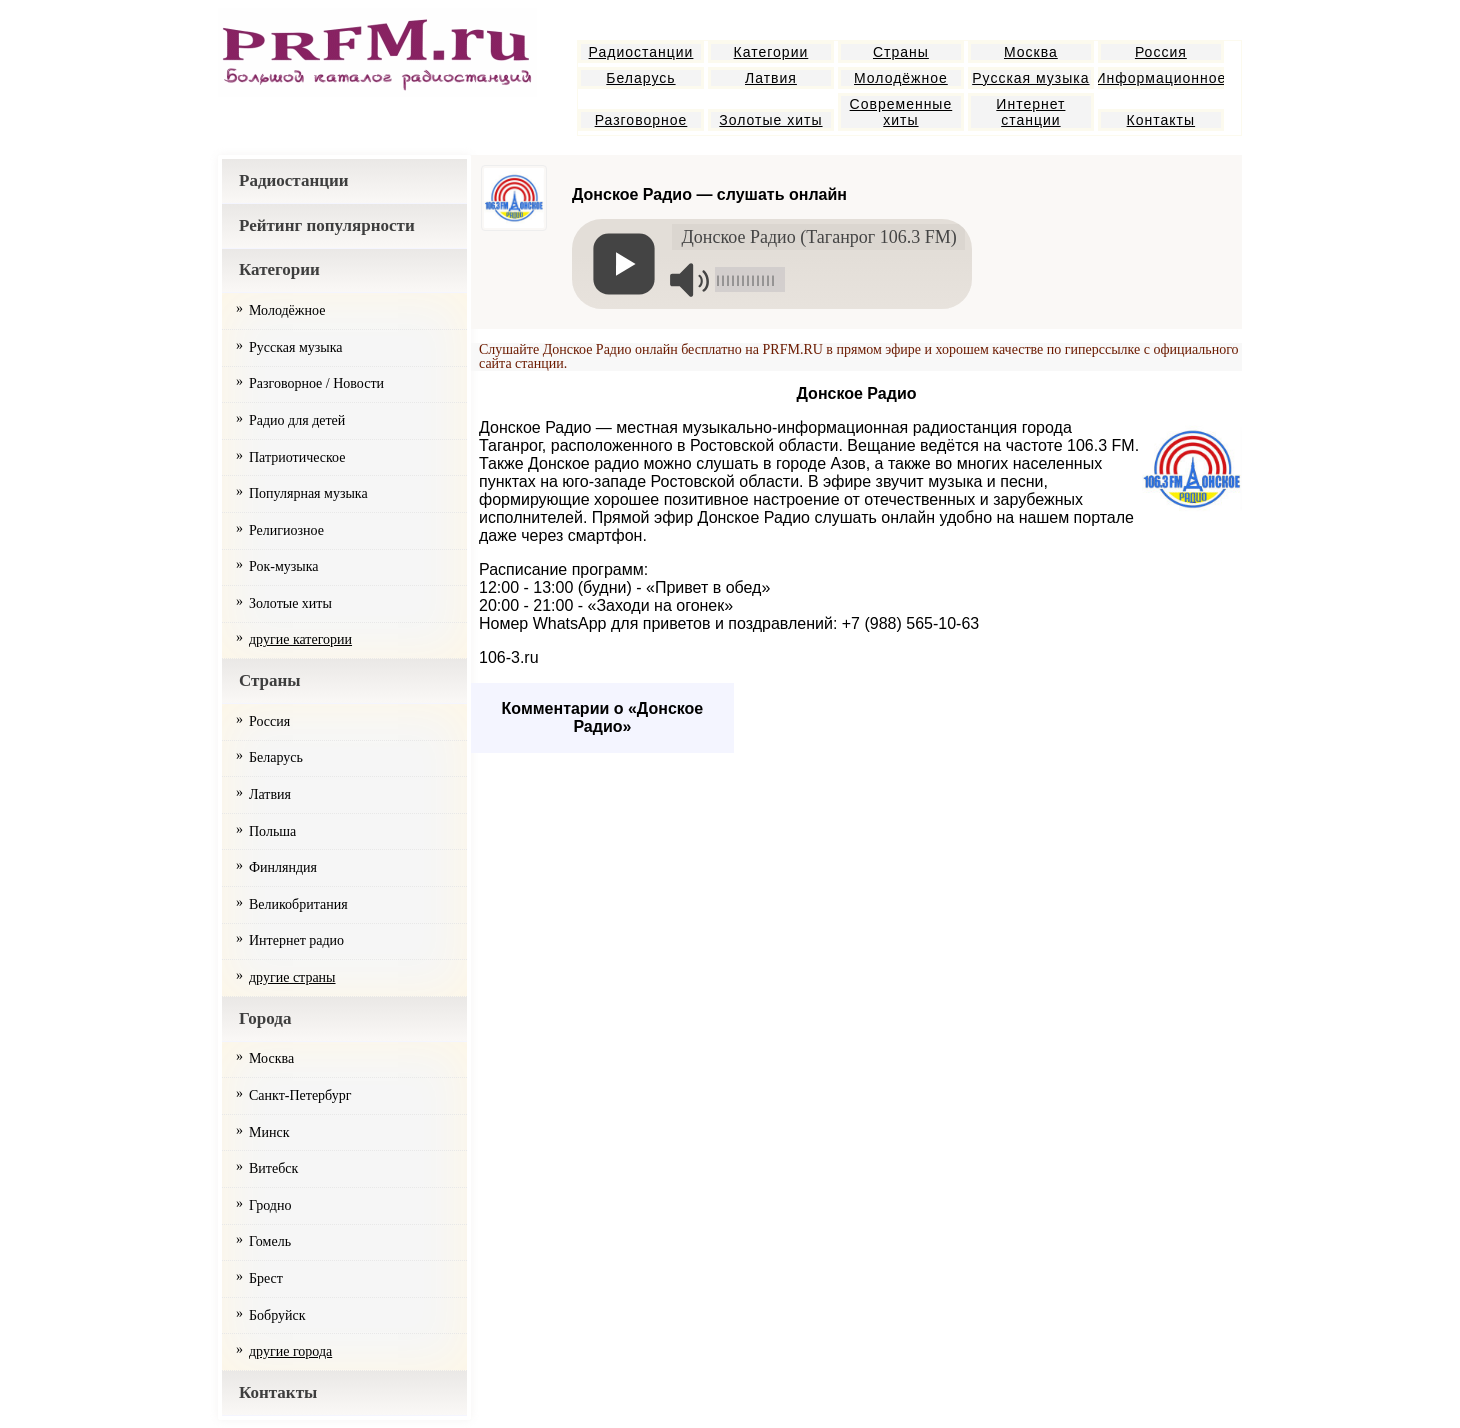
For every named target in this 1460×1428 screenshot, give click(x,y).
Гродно (270, 1205)
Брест (266, 1278)
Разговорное (641, 120)
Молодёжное (901, 78)
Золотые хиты (770, 120)
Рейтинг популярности (327, 225)
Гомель (270, 1241)
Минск (269, 1132)
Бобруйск (277, 1315)
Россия (1161, 52)
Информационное (1161, 78)
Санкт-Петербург (300, 1095)
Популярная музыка (308, 493)
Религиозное (286, 530)
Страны (901, 52)
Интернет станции (1030, 112)
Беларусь (640, 78)
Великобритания (298, 904)
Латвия (771, 78)
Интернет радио (296, 940)
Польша (272, 831)
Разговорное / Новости (316, 383)
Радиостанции (641, 52)
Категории (771, 52)
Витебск (273, 1168)
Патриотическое (297, 457)
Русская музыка (1030, 78)
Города (265, 1018)
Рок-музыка (284, 566)
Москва (1031, 52)
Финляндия (283, 867)
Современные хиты (901, 112)
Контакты (1161, 120)
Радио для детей (297, 420)
